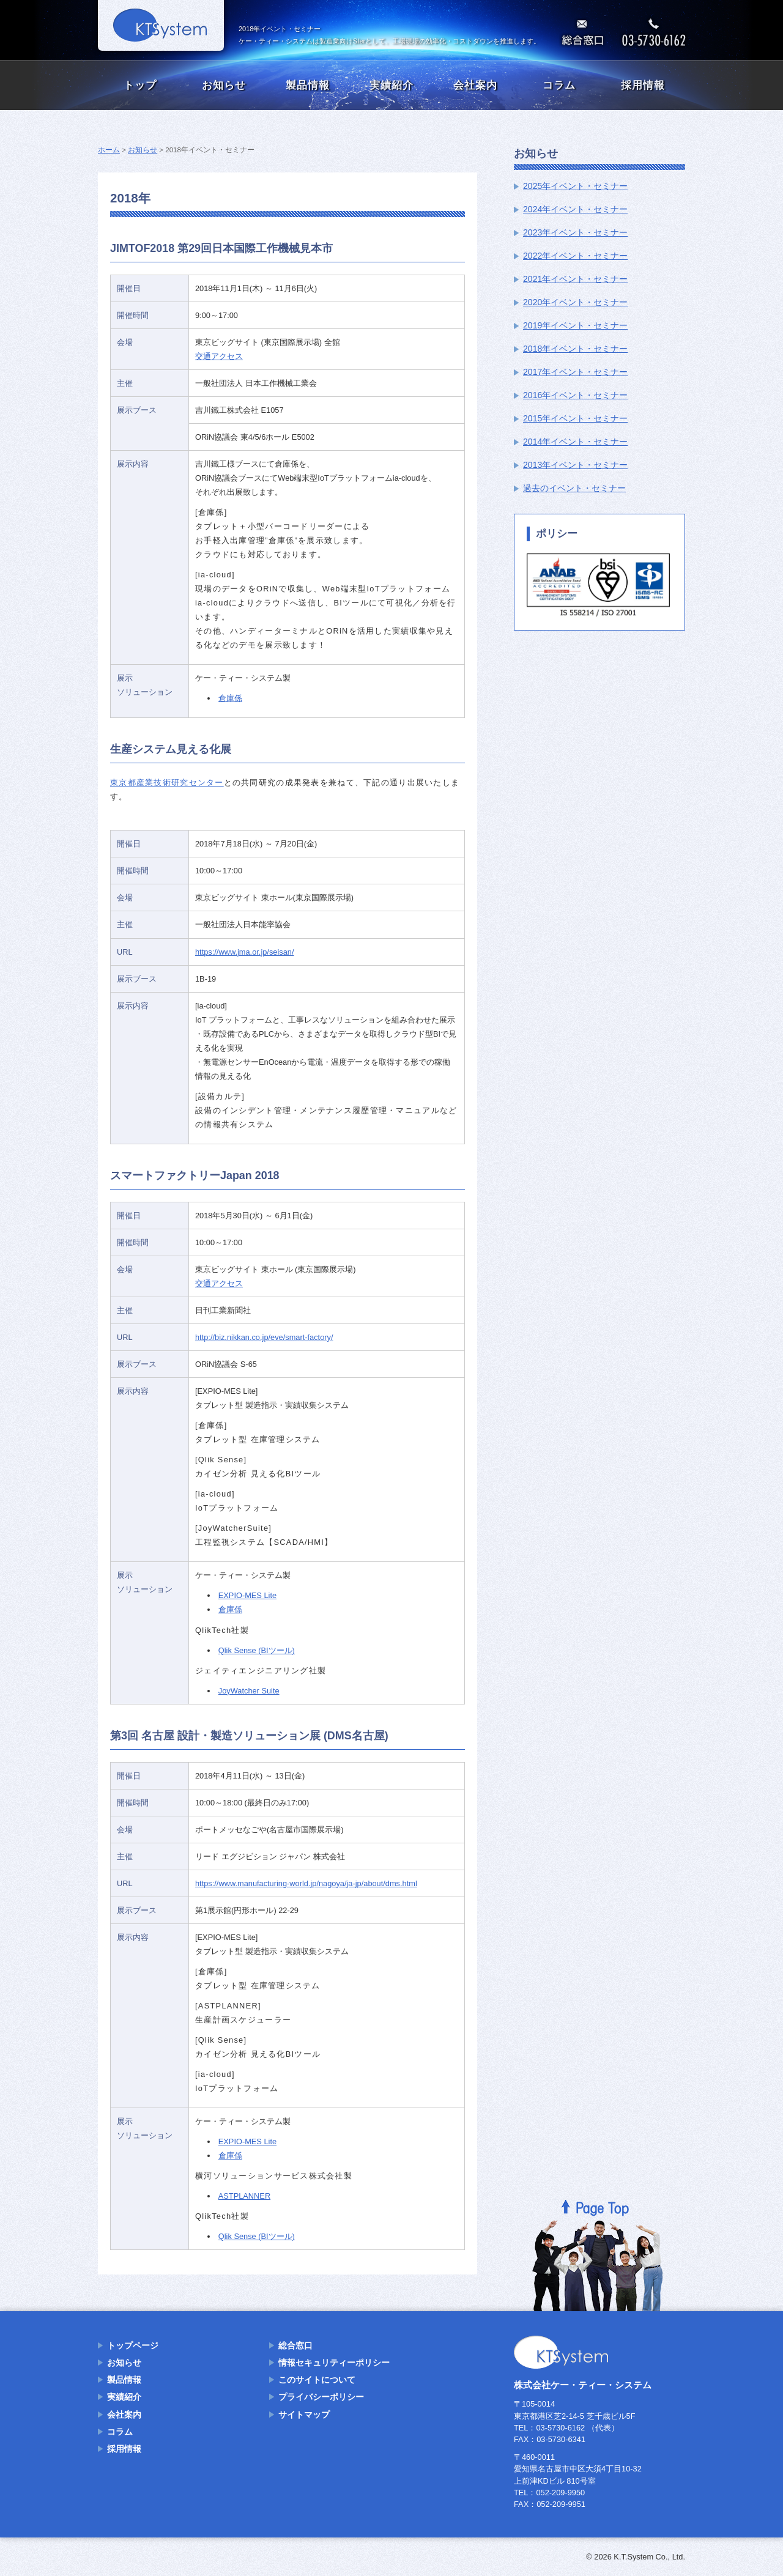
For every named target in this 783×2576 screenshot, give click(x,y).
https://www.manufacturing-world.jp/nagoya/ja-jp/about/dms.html (306, 1883)
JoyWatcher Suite (249, 1690)
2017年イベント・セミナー (575, 372)
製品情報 (308, 85)
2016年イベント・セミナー (575, 395)
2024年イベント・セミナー (575, 209)
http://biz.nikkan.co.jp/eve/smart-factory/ (264, 1337)
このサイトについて (316, 2380)
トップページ (132, 2345)
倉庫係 (230, 698)
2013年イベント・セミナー (575, 465)
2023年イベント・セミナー (575, 232)
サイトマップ (304, 2414)
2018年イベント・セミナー (575, 348)
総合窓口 (295, 2345)
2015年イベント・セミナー (575, 418)
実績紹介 (391, 85)
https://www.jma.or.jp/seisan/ (244, 952)
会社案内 (475, 85)
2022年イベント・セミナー (575, 256)
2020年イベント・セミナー (575, 302)
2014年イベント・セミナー (575, 441)
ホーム (109, 150)
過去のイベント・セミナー (574, 488)
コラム (559, 85)
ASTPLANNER (244, 2195)
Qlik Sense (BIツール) (256, 1650)
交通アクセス (219, 356)
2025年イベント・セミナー (575, 186)
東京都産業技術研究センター (167, 782)
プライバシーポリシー (321, 2397)
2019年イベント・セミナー (575, 325)
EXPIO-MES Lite (247, 1595)
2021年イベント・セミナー (575, 279)
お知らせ (224, 85)
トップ (140, 85)
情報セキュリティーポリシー (334, 2362)
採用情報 (643, 85)
